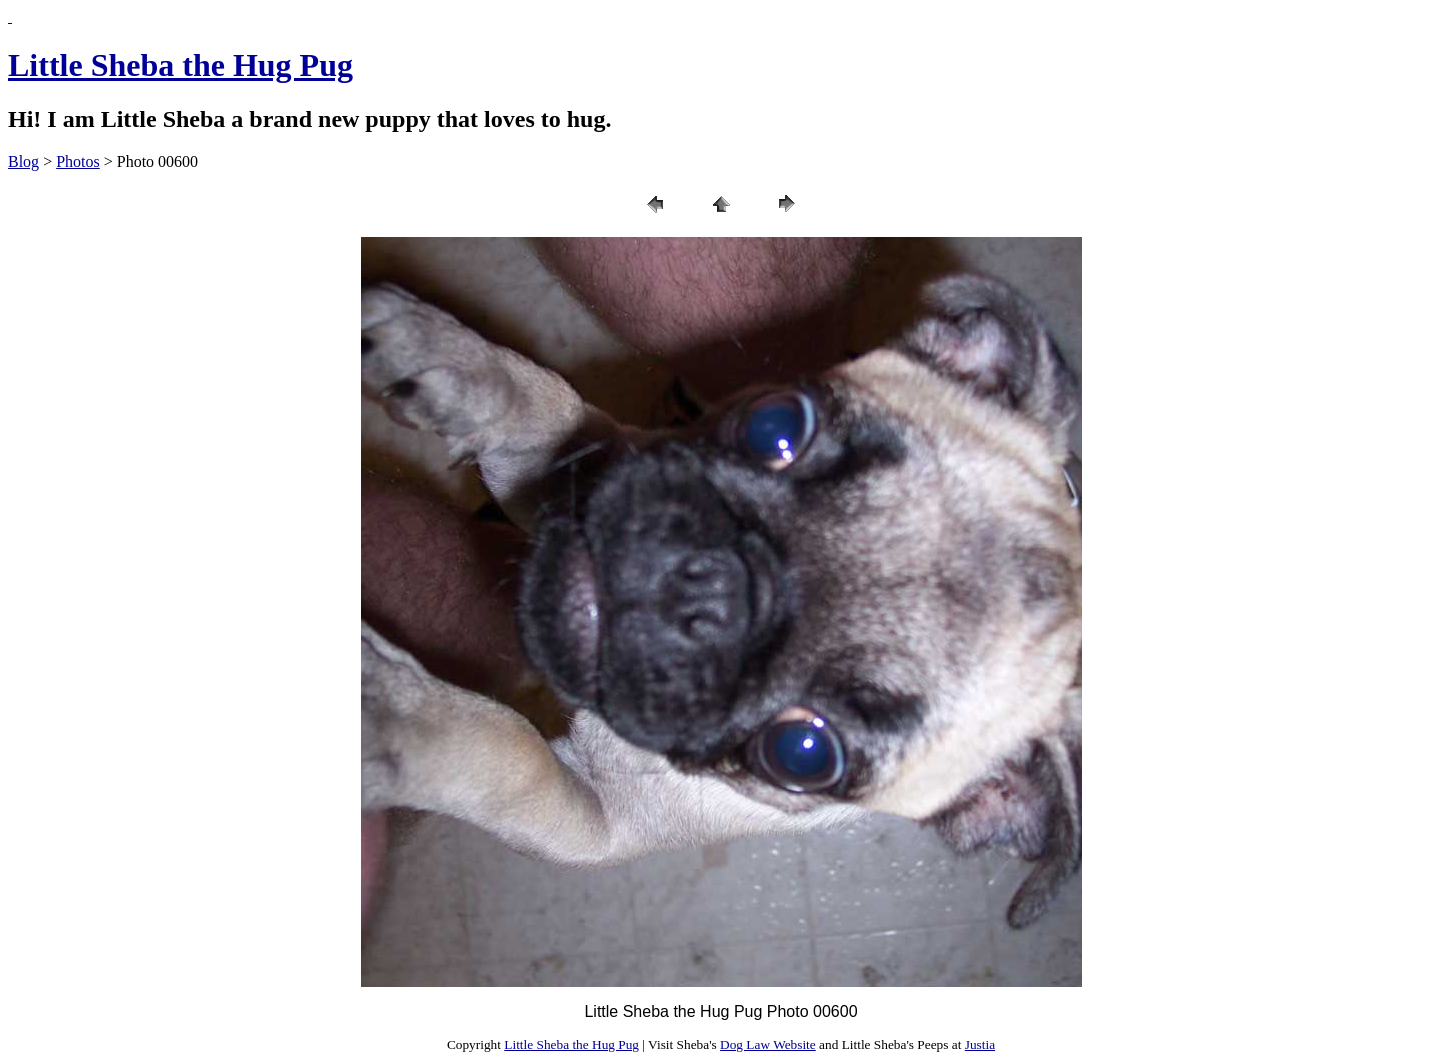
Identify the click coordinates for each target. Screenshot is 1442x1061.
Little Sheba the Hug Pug (180, 65)
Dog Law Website (768, 1044)
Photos (78, 161)
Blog (23, 161)
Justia (980, 1044)
